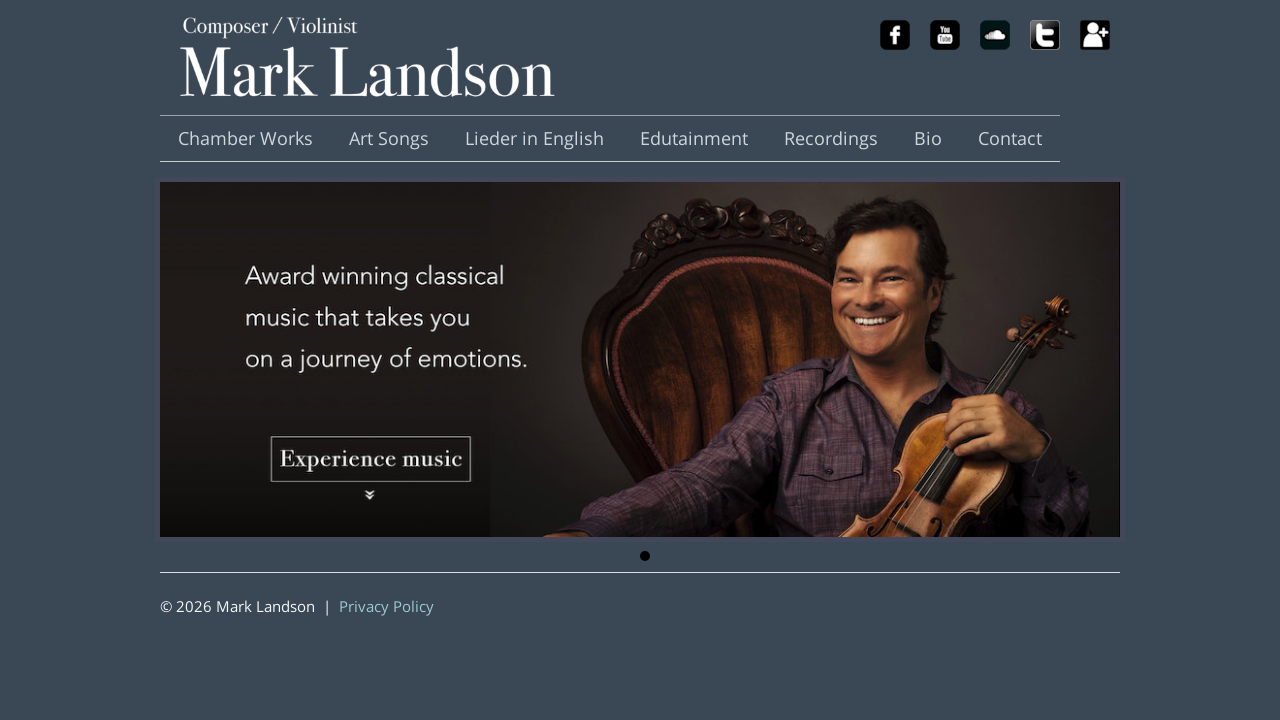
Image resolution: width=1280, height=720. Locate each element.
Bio (928, 138)
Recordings (831, 138)
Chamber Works (245, 138)
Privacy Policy (386, 606)
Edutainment (694, 138)
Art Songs (389, 138)
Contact (1010, 138)
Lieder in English (534, 138)
